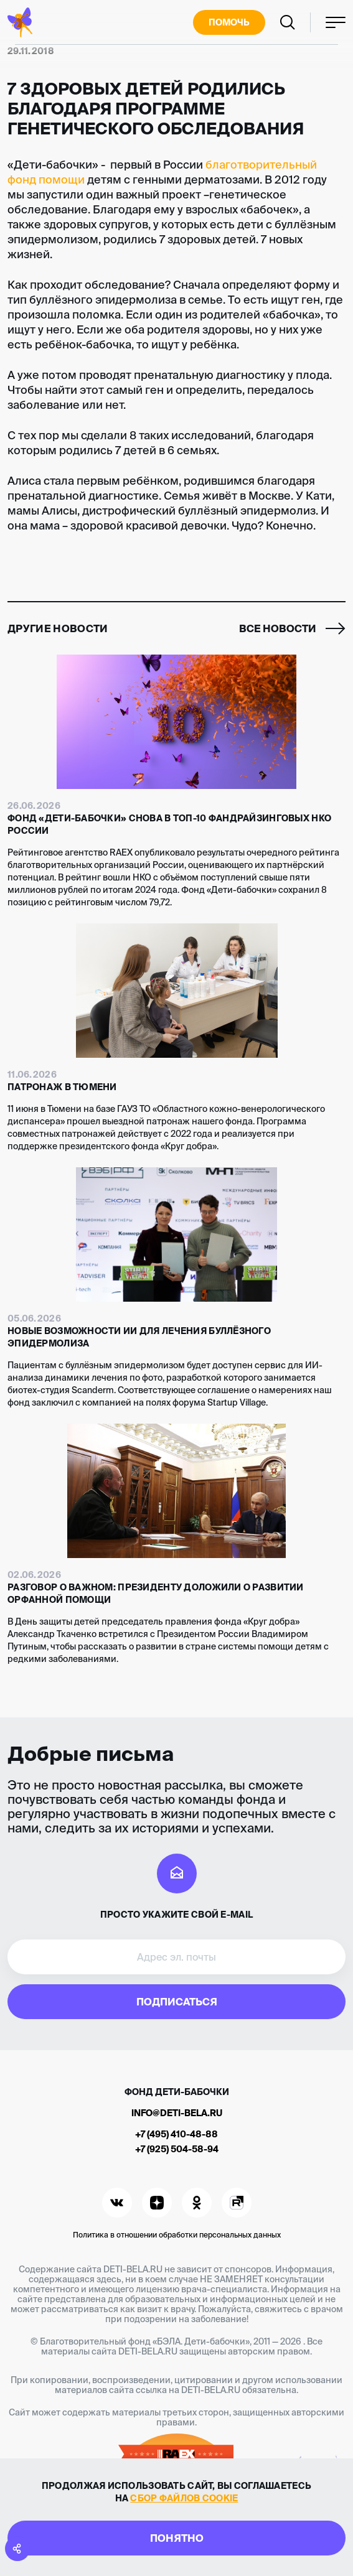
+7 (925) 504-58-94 (177, 2149)
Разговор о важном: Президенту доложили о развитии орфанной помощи (155, 1593)
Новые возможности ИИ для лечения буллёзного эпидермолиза (139, 1337)
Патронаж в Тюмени (62, 1087)
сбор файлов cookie (184, 2498)
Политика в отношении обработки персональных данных (177, 2235)
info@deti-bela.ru (176, 2113)
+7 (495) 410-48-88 (176, 2134)
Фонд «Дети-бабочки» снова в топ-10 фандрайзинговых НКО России (169, 824)
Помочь (229, 22)
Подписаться (176, 2001)
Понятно (177, 2538)
